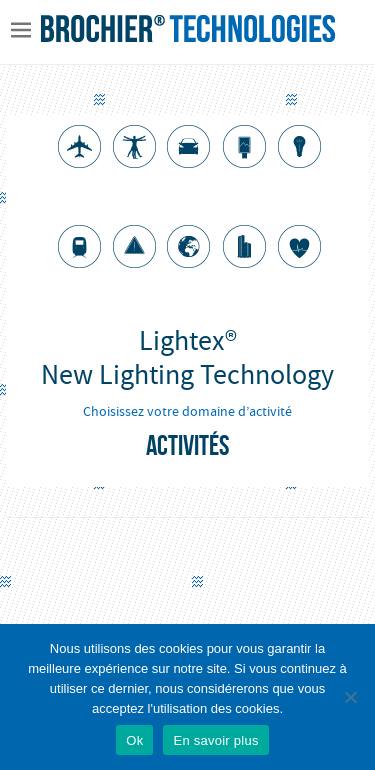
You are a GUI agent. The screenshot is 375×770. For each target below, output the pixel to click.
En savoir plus (215, 740)
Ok (134, 740)
